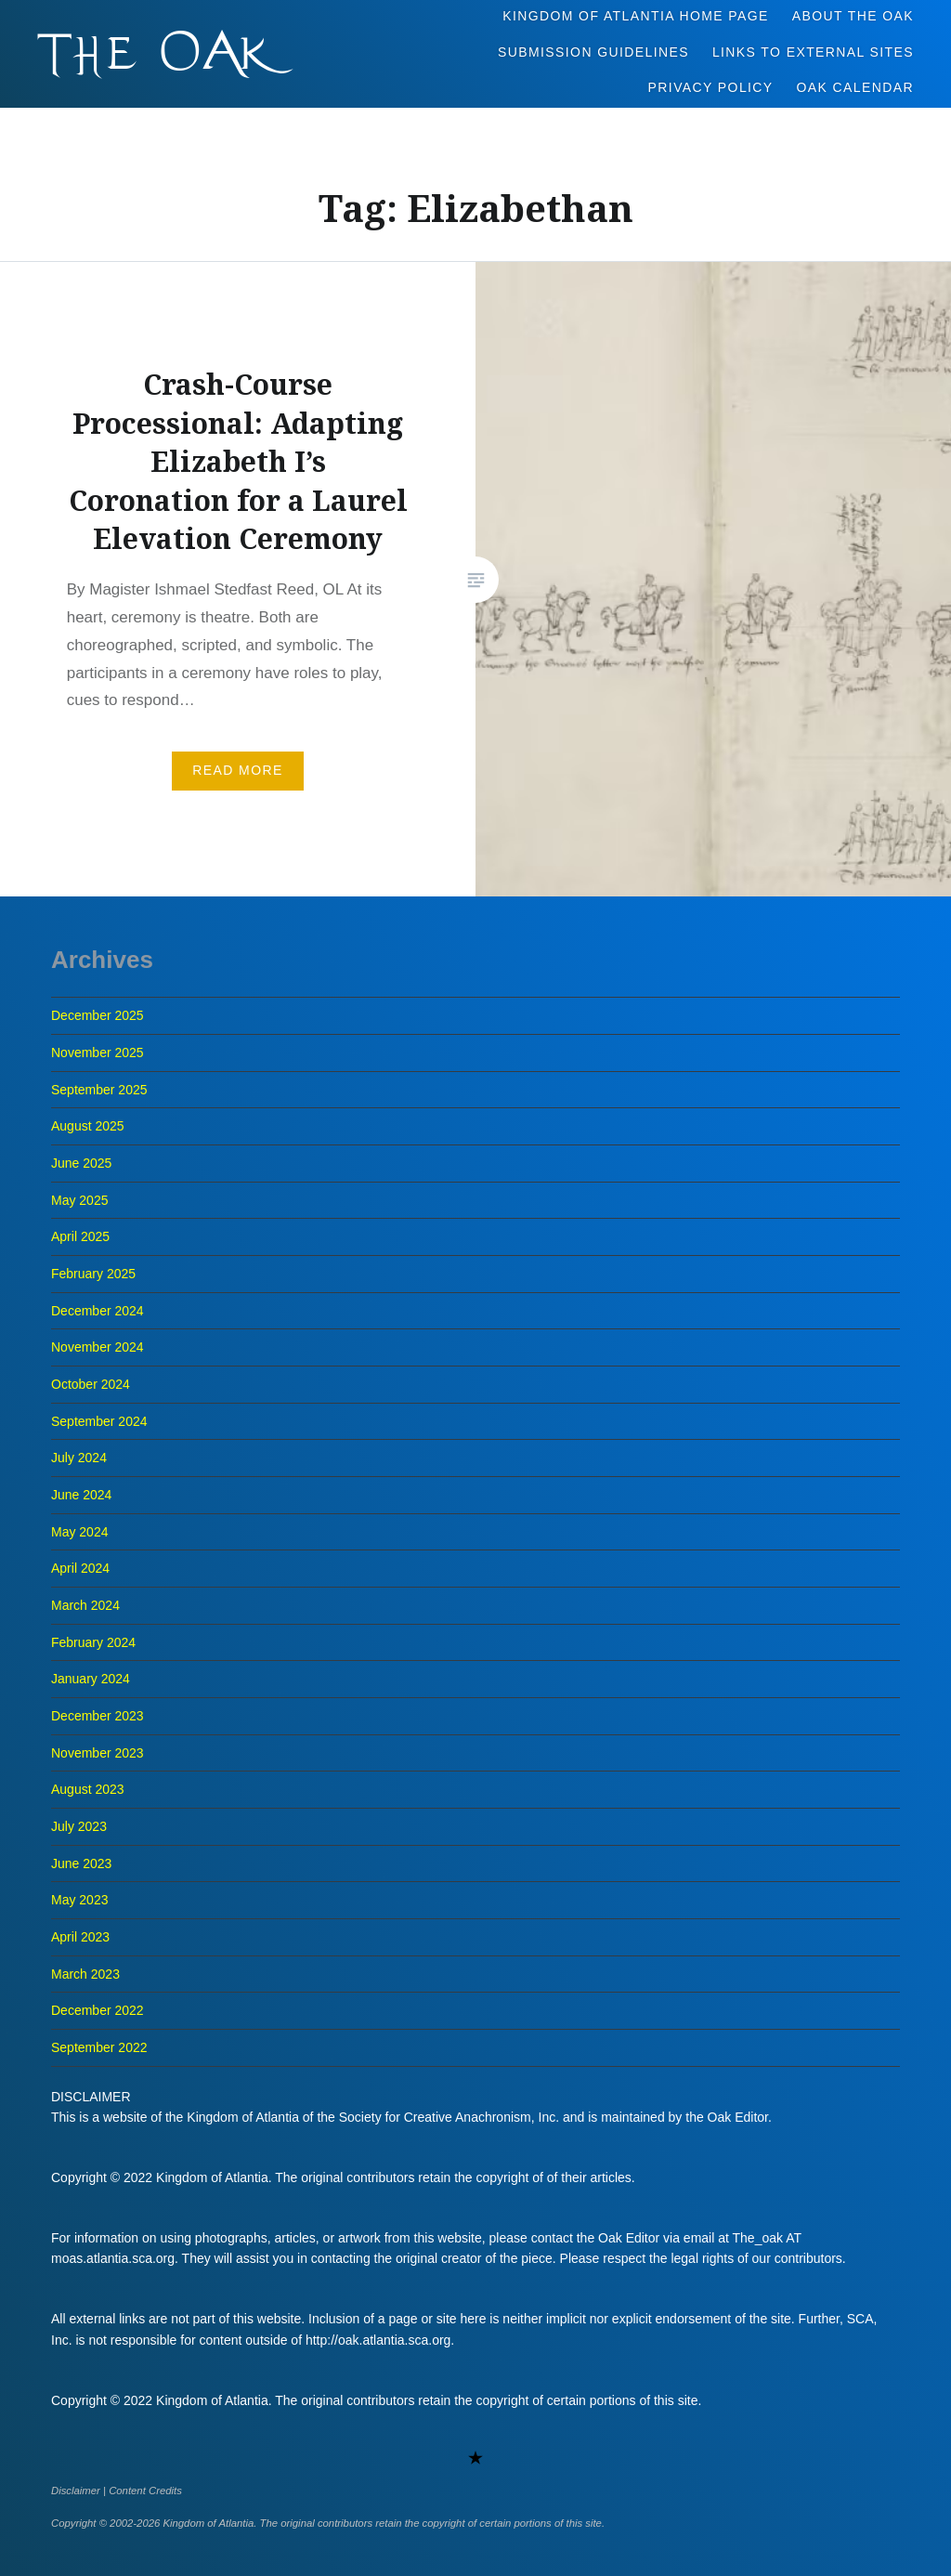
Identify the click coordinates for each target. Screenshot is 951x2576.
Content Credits (145, 2490)
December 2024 (97, 1310)
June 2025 (81, 1163)
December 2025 (97, 1015)
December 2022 (97, 2010)
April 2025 (80, 1236)
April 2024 (80, 1568)
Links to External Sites (813, 52)
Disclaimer (75, 2490)
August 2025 (87, 1125)
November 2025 (97, 1052)
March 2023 (85, 1974)
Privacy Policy (711, 87)
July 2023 (79, 1826)
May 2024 (79, 1531)
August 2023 (87, 1789)
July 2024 (79, 1457)
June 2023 (81, 1863)
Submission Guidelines (593, 52)
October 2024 (90, 1384)
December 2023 (97, 1715)
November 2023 (97, 1753)
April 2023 (80, 1936)
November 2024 (97, 1347)
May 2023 (79, 1899)
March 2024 (85, 1605)
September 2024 (99, 1421)
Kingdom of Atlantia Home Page (635, 15)
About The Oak (853, 15)
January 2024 (90, 1678)
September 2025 (99, 1089)
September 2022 (99, 2047)
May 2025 (79, 1200)
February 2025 (93, 1273)
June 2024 (81, 1494)
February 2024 (93, 1642)
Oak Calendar (856, 87)
